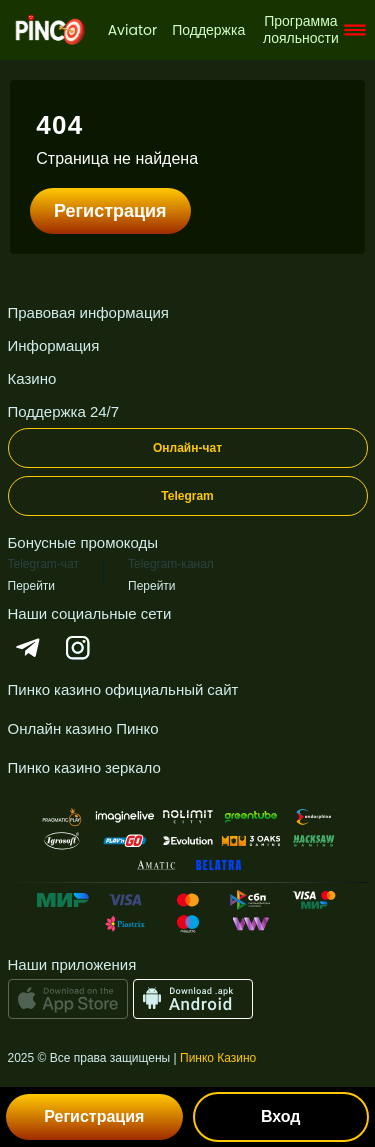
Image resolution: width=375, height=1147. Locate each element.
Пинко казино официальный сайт (123, 689)
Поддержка (208, 30)
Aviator (132, 30)
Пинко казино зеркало (84, 767)
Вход (281, 1116)
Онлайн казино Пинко (83, 728)
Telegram (187, 496)
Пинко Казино (218, 1057)
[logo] (50, 30)
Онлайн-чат (187, 448)
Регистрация (110, 211)
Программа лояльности (301, 30)
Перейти (32, 585)
